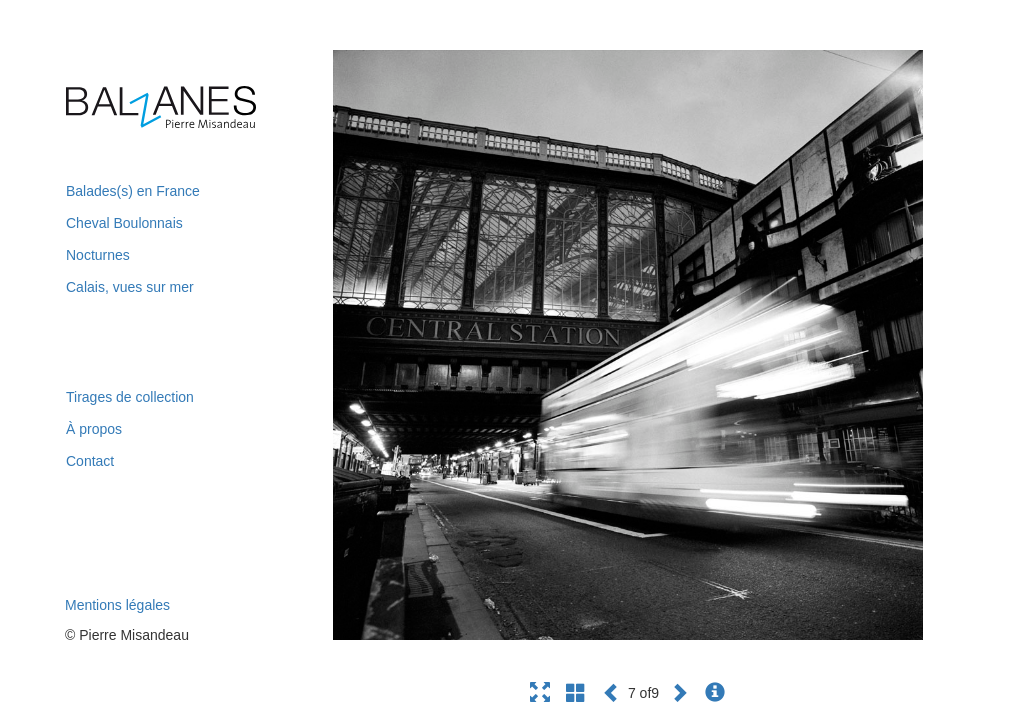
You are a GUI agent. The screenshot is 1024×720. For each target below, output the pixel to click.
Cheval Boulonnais (124, 223)
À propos (94, 429)
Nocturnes (98, 255)
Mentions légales (117, 605)
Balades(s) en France (133, 191)
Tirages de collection (130, 397)
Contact (90, 461)
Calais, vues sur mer (130, 287)
